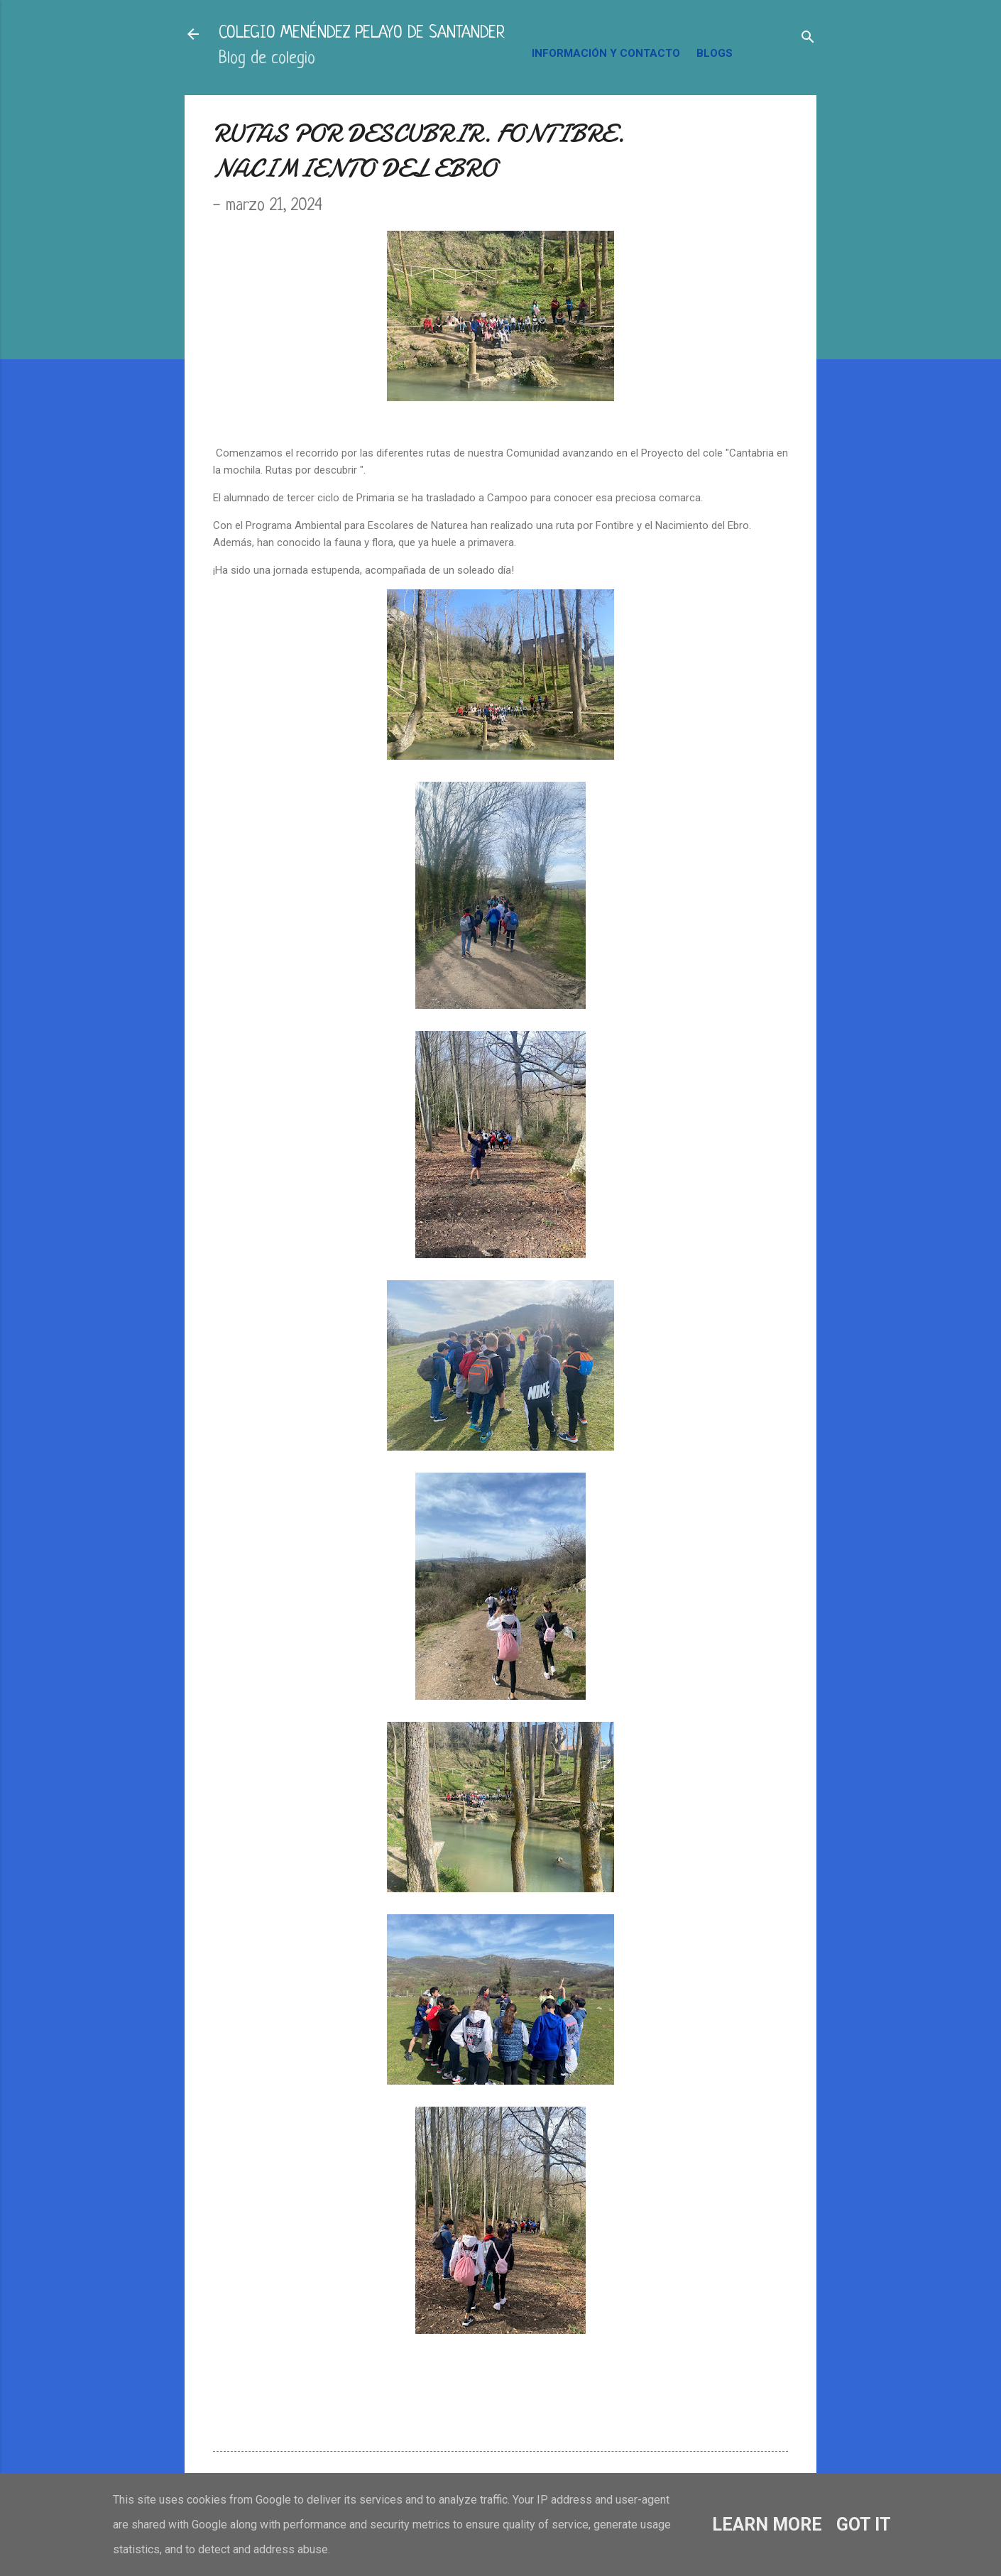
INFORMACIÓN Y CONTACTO (606, 53)
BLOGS (714, 53)
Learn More (767, 2524)
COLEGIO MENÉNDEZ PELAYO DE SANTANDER (362, 34)
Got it (863, 2524)
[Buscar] (807, 38)
